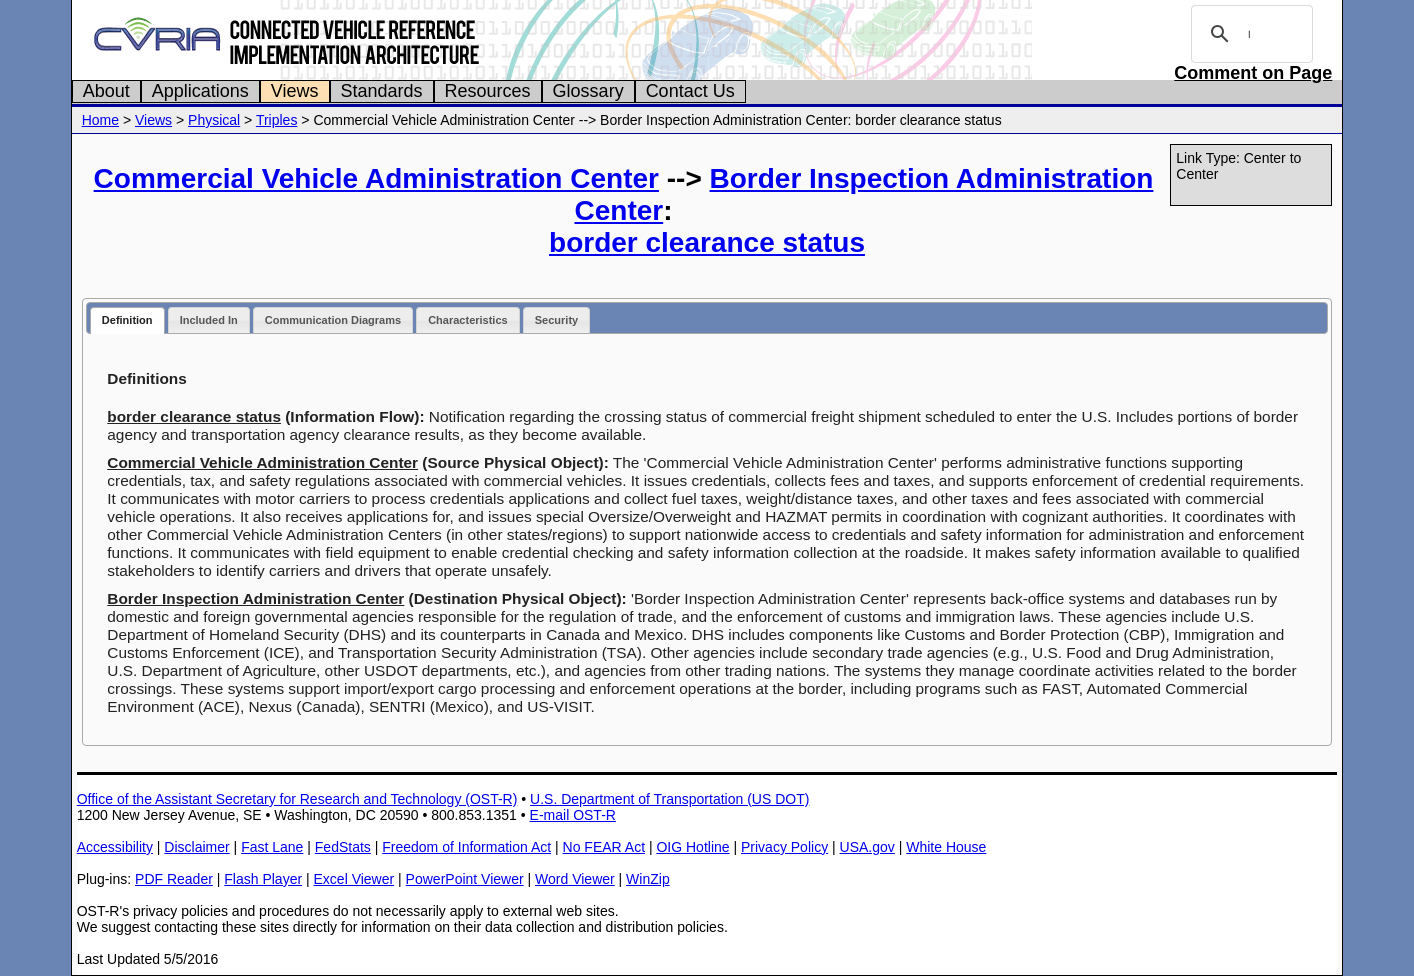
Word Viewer (575, 879)
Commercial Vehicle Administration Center (376, 178)
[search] (1249, 34)
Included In (209, 320)
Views (295, 91)
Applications (200, 91)
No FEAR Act (604, 847)
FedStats (343, 847)
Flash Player (263, 879)
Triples (277, 120)
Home (100, 120)
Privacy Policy (784, 847)
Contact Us (690, 91)
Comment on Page (1253, 73)
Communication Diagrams (333, 320)
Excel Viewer (354, 879)
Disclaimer (196, 847)
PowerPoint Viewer (465, 879)
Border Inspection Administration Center (255, 598)
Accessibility (115, 847)
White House (946, 847)
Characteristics (468, 320)
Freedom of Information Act (466, 847)
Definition (127, 320)
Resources (488, 91)
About (106, 91)
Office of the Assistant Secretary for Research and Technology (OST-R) (297, 799)
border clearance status (707, 242)
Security (556, 320)
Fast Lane (272, 847)
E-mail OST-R (573, 815)
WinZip (648, 879)
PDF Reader (174, 879)
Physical (214, 120)
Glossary (588, 91)
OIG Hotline (692, 847)
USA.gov (867, 847)
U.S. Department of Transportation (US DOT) (669, 799)
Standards (382, 91)
